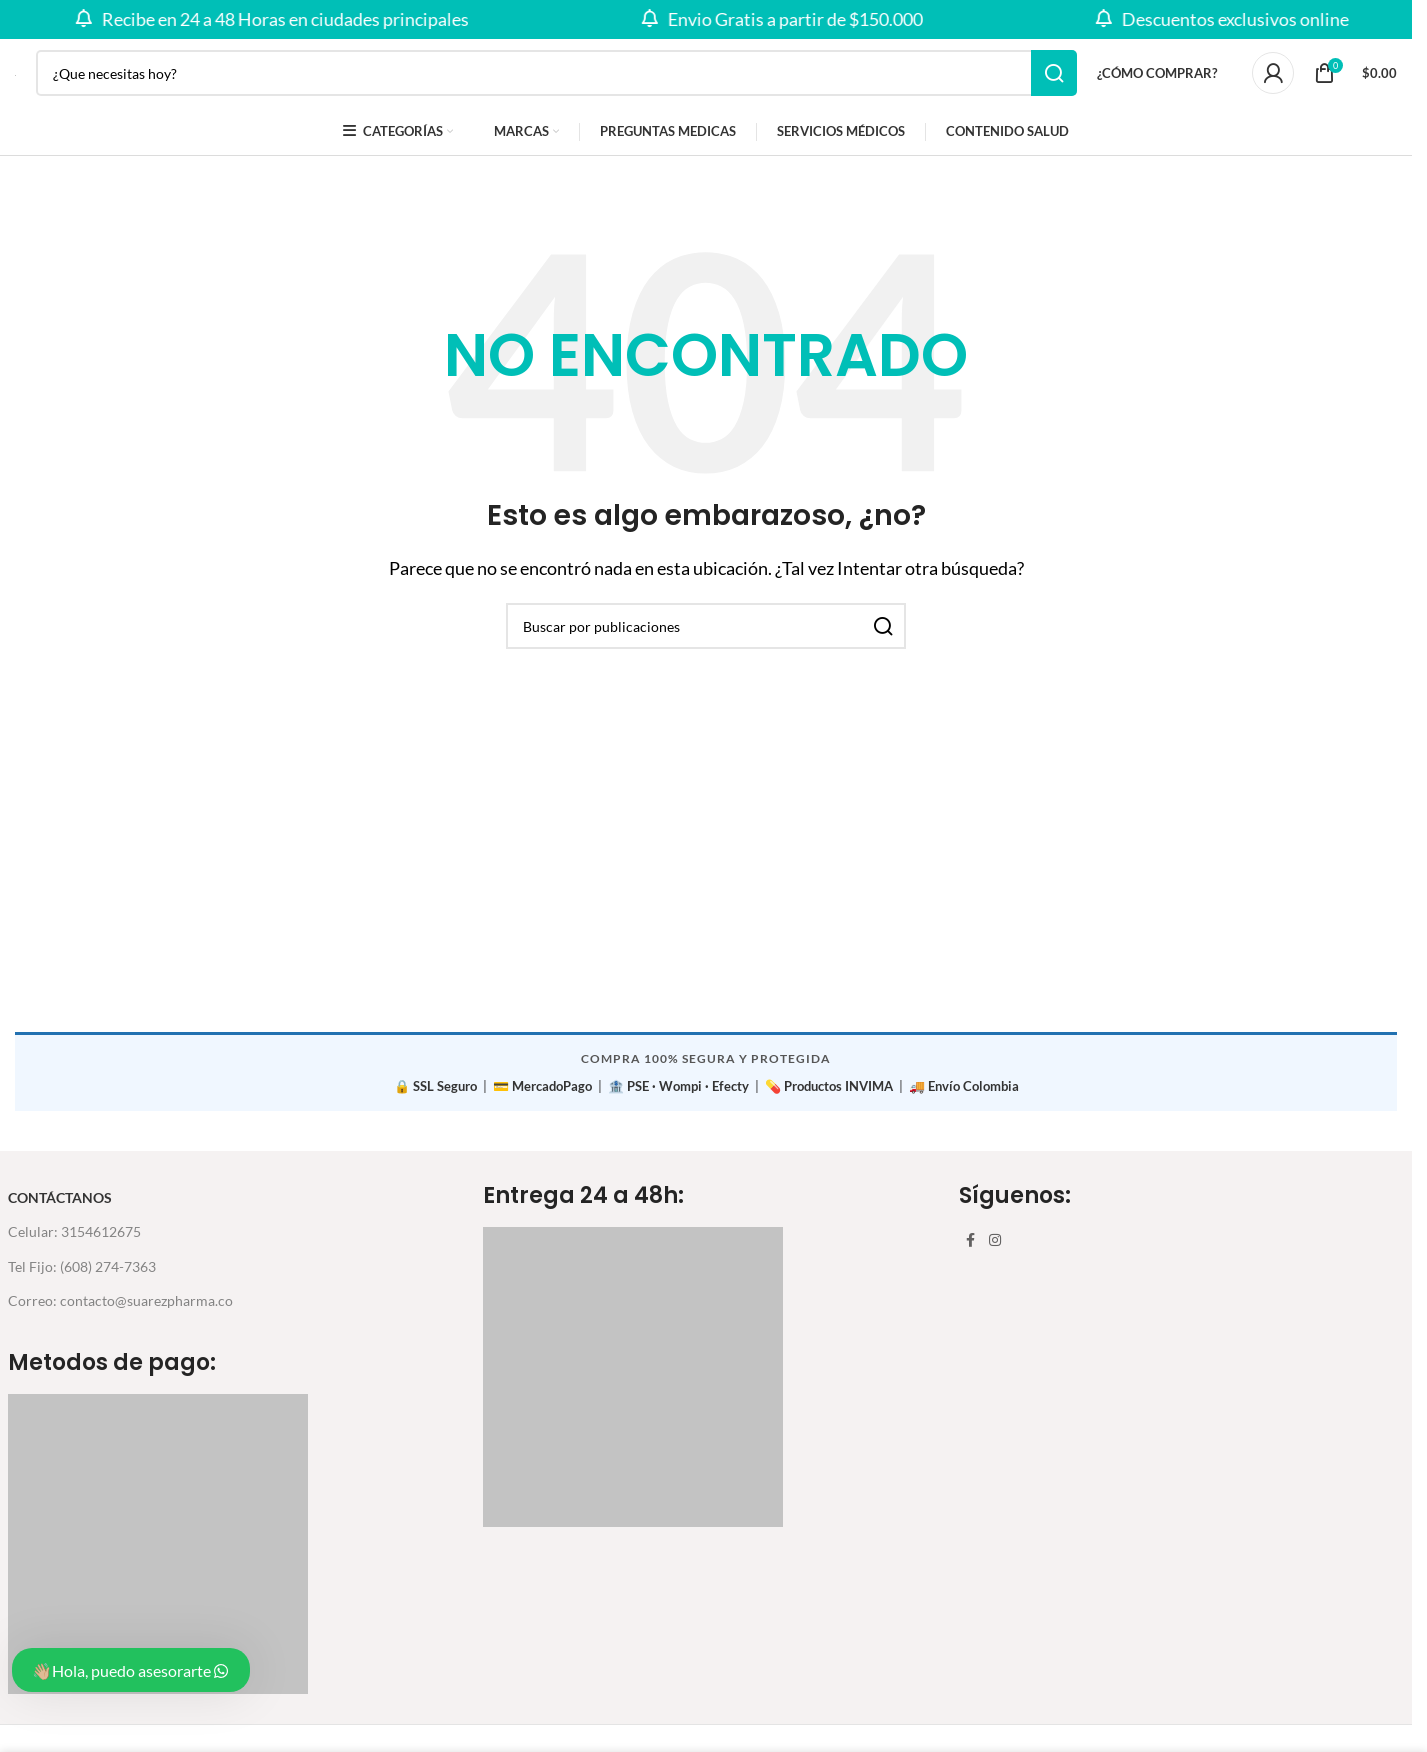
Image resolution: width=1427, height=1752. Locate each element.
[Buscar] (556, 82)
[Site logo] (15, 81)
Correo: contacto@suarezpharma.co (120, 1312)
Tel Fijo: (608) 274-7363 (82, 1277)
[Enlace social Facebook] (971, 1252)
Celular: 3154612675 (74, 1243)
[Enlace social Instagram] (995, 1252)
